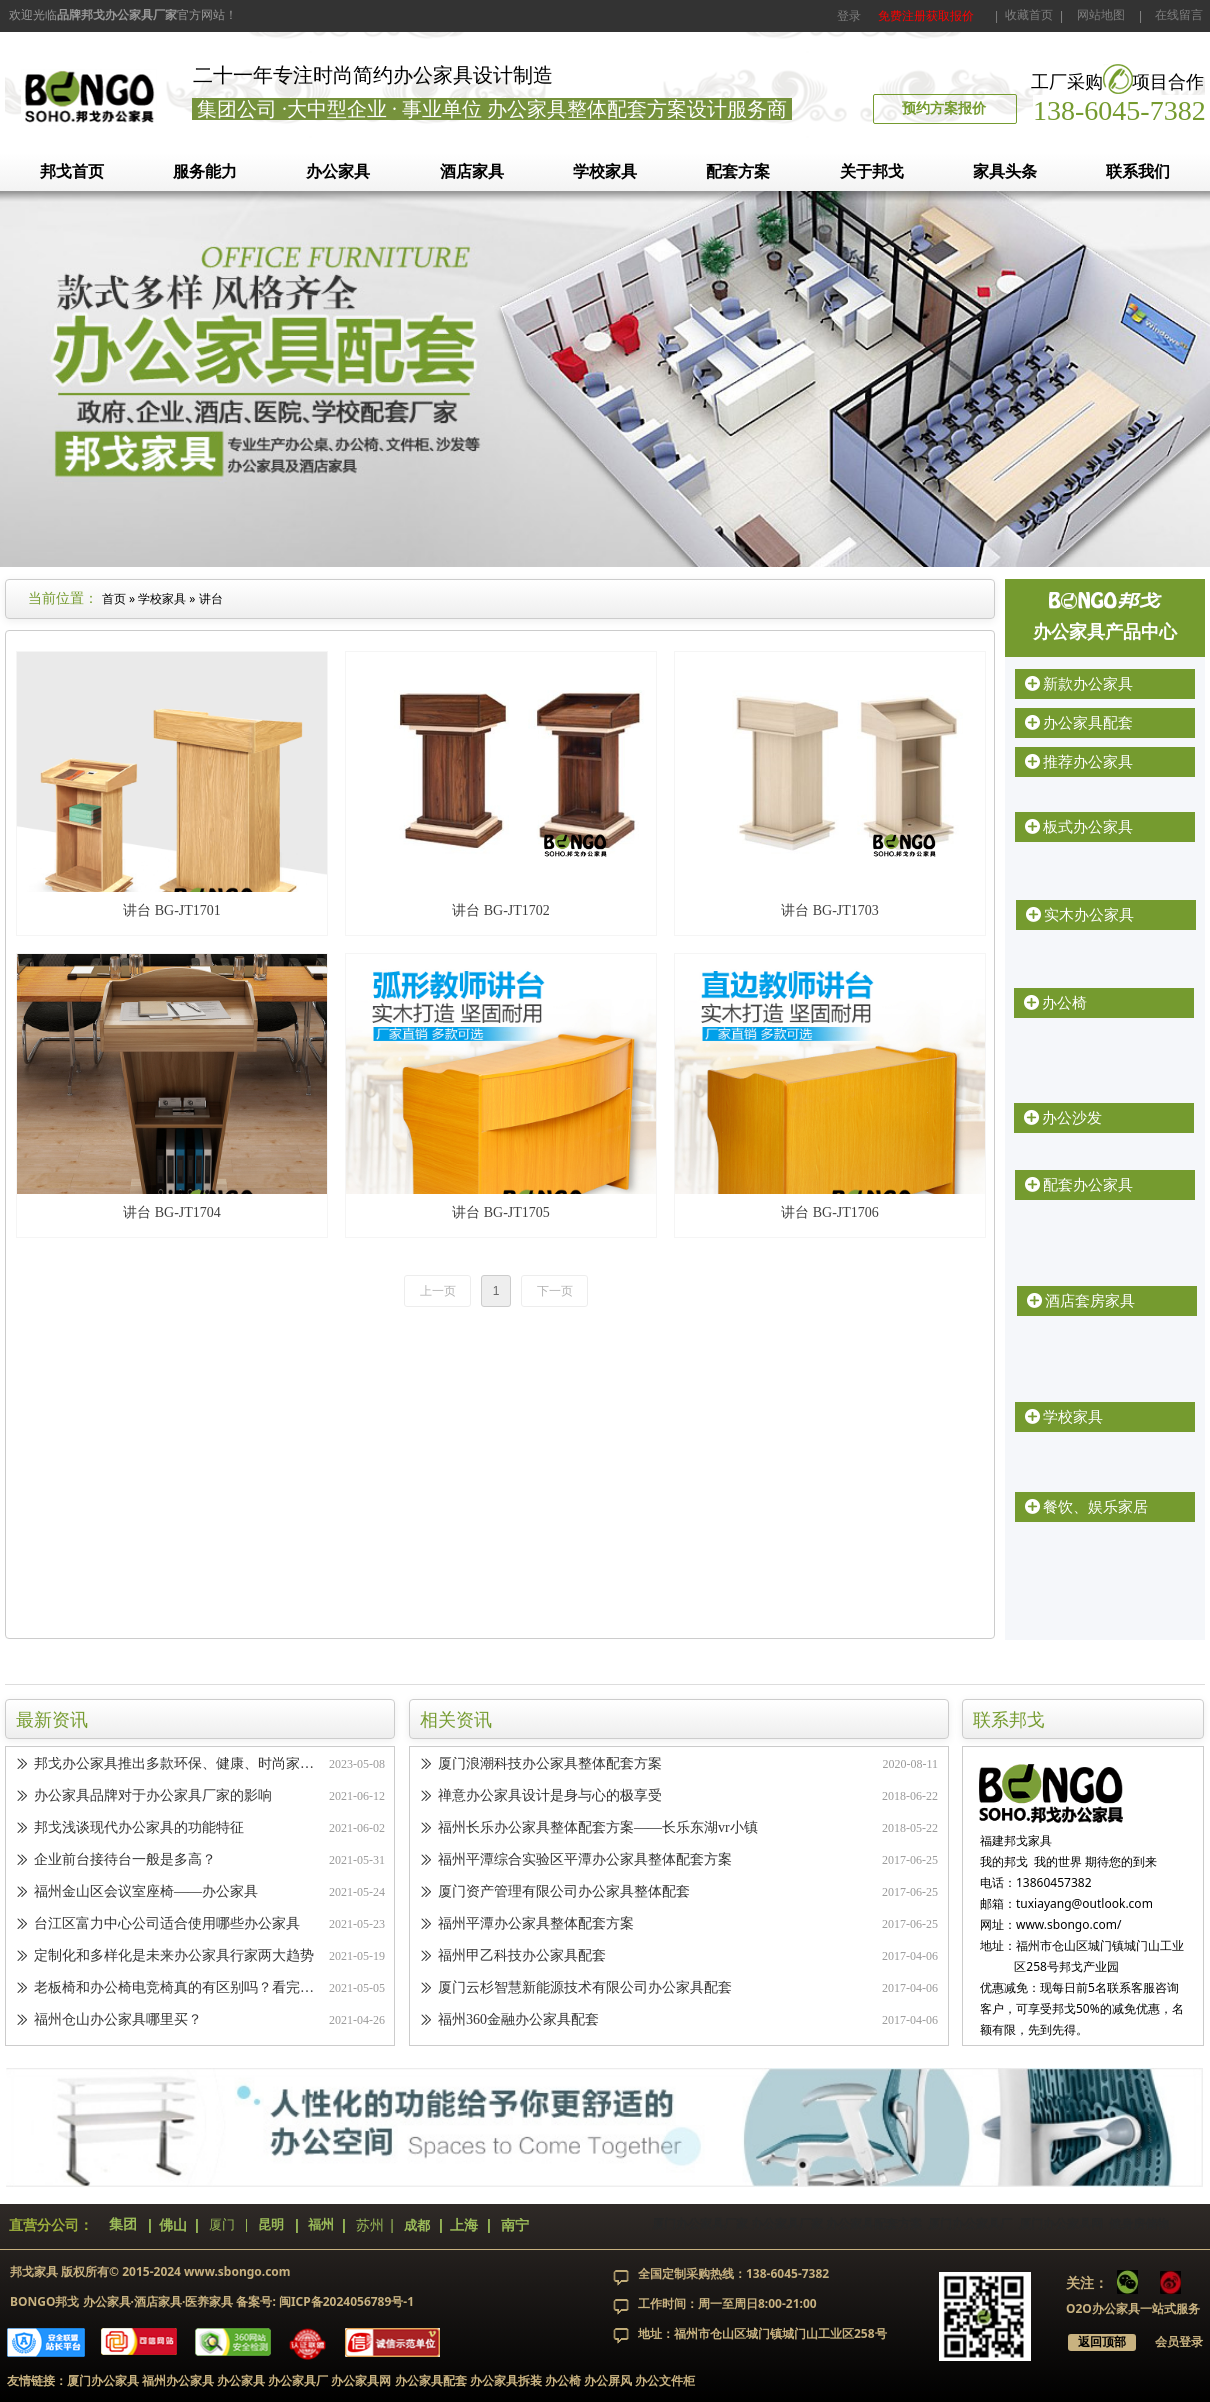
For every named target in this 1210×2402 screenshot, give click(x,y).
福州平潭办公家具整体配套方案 (536, 1926)
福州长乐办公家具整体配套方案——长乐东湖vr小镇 (598, 1830)
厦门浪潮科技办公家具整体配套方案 (550, 1766)
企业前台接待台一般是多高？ (125, 1862)
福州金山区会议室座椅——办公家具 (146, 1894)
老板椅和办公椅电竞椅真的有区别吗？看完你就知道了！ (177, 1990)
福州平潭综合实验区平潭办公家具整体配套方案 (585, 1862)
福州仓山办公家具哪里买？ (118, 2022)
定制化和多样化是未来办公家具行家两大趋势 (174, 1958)
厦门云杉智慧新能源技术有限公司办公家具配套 (585, 1990)
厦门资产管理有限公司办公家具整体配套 (564, 1894)
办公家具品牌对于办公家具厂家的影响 (153, 1798)
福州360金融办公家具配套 (518, 2022)
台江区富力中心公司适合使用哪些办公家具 (167, 1926)
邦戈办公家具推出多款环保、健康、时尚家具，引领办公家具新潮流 (177, 1766)
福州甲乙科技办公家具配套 (522, 1958)
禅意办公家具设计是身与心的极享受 (550, 1798)
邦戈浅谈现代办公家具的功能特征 (139, 1830)
